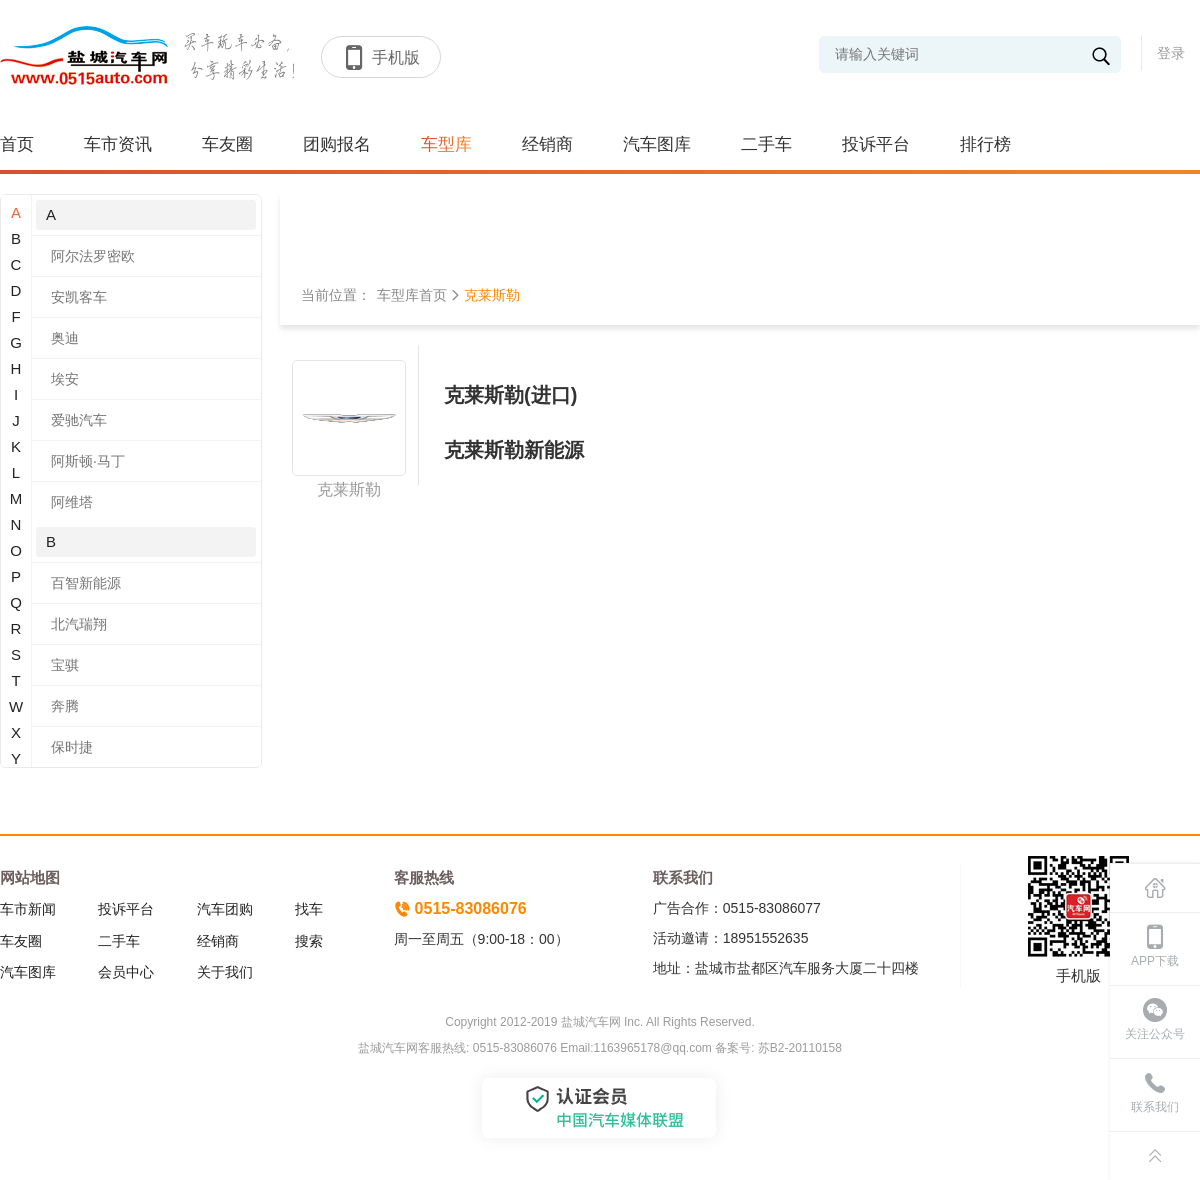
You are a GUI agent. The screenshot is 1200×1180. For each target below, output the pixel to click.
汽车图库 (657, 144)
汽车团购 (225, 909)
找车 (309, 909)
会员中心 (126, 972)
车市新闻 (28, 909)
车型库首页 (412, 295)
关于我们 (225, 972)
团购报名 (337, 144)
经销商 (547, 144)
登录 (1171, 53)
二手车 (766, 144)
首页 (17, 144)
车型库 (446, 144)
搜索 (309, 941)
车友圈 (227, 144)
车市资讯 (118, 144)
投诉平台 (876, 144)
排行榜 (985, 144)
